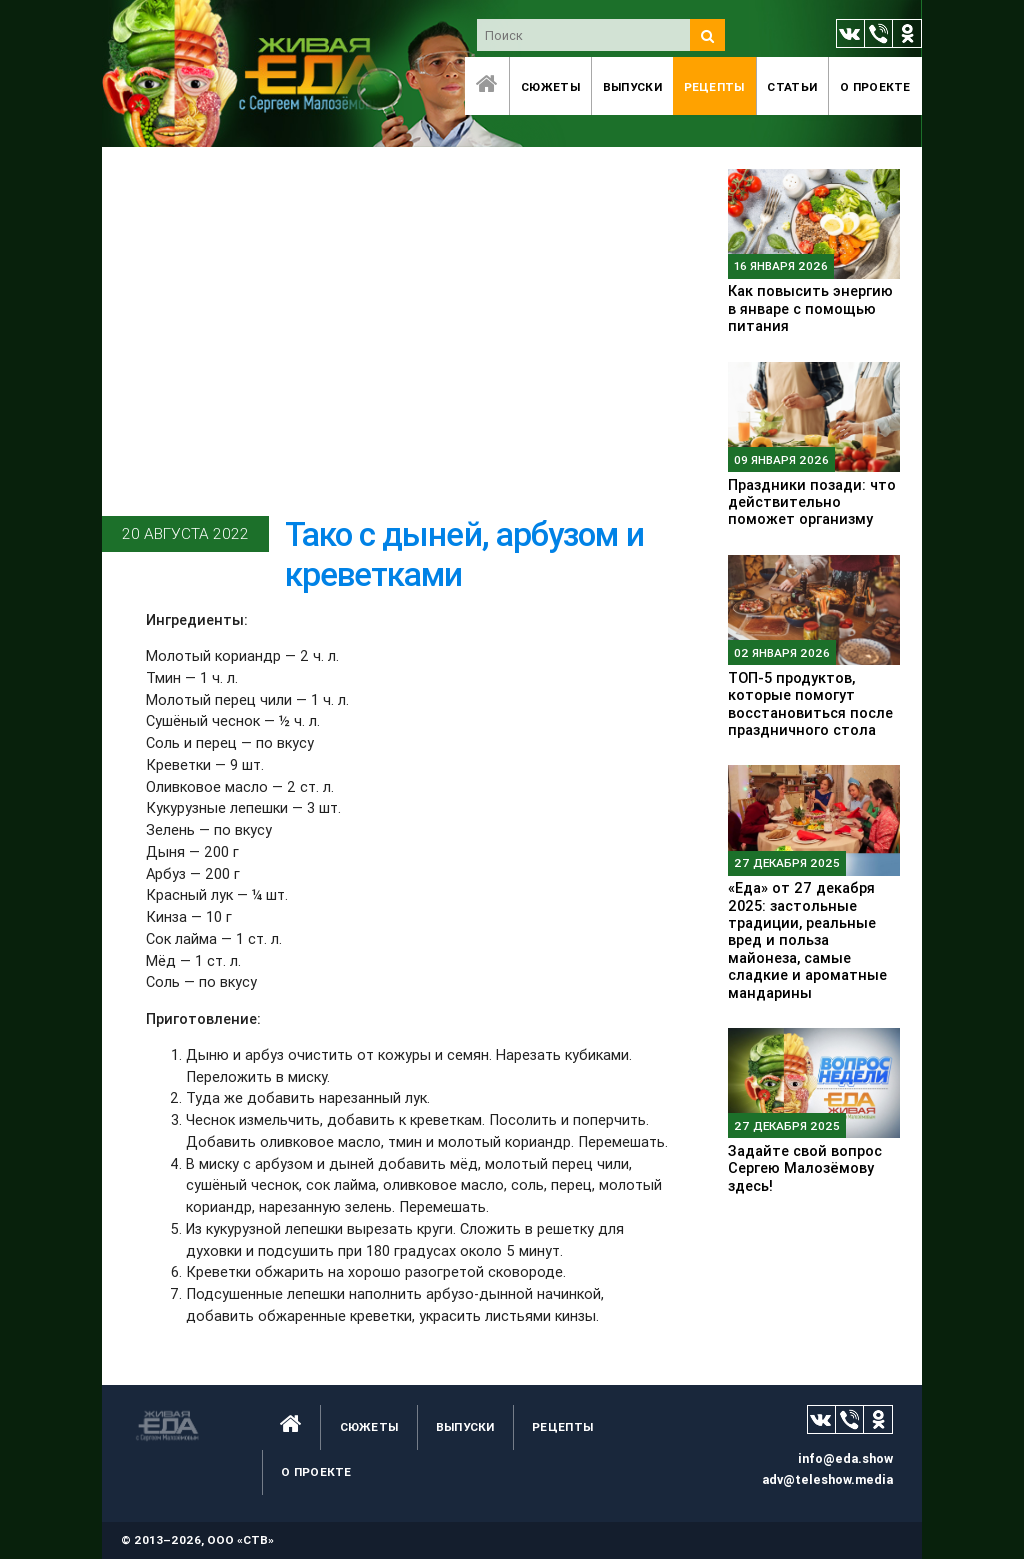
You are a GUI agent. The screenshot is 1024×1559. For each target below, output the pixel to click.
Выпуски (632, 86)
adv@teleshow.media (827, 1479)
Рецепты (714, 86)
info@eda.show (845, 1458)
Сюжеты (550, 86)
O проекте (875, 86)
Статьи (792, 86)
